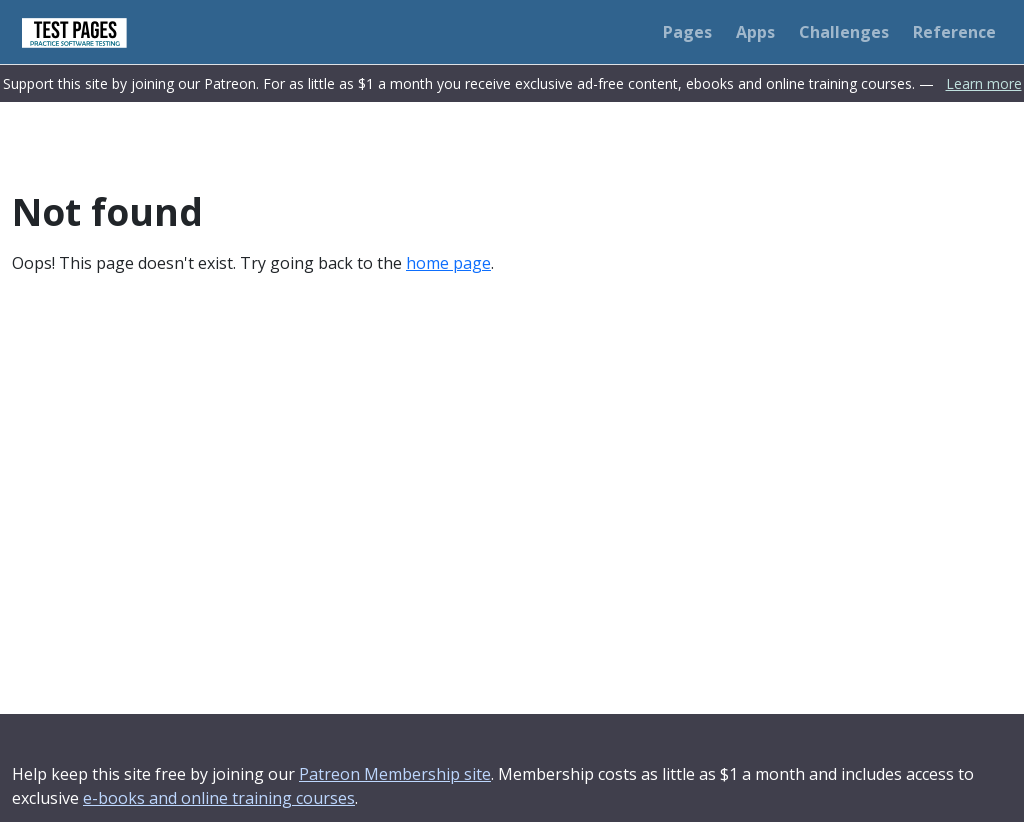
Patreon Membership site (395, 774)
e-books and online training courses (219, 798)
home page (448, 263)
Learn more (984, 83)
